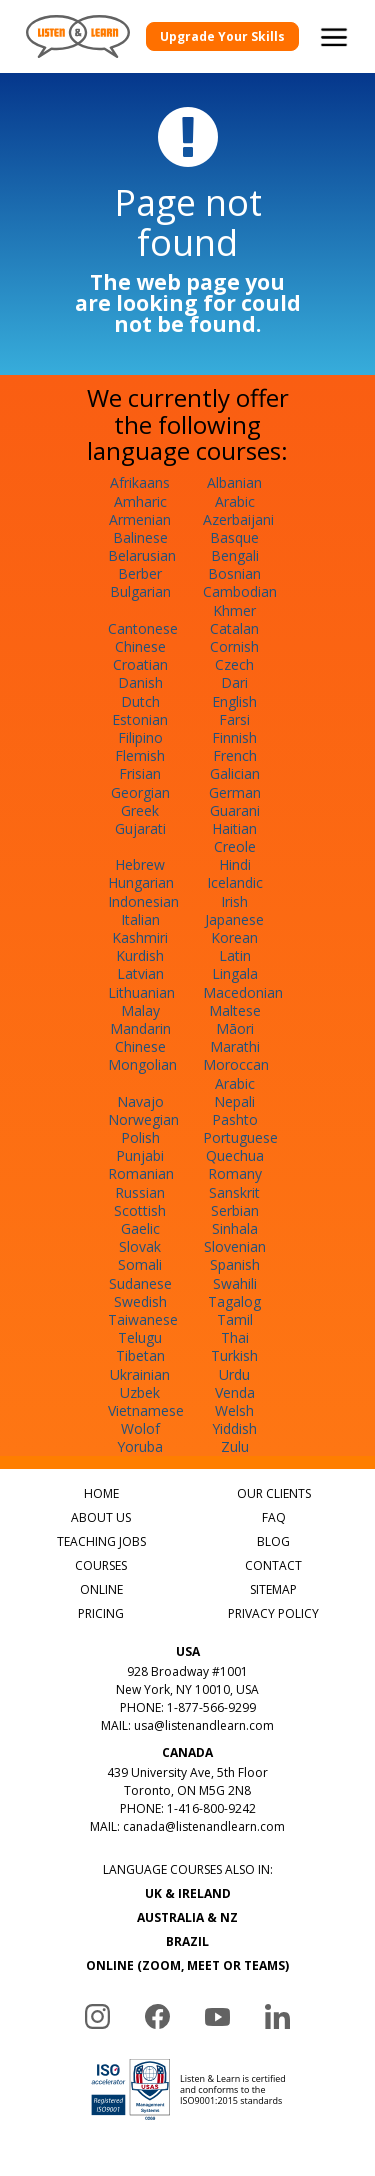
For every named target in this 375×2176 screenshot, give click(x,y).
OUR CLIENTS (274, 1493)
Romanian (141, 1173)
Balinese (140, 537)
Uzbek (140, 1392)
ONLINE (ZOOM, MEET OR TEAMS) (187, 1965)
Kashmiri (140, 937)
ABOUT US (101, 1517)
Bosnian (234, 573)
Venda (235, 1392)
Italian (140, 919)
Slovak (140, 1246)
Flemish (140, 755)
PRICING (101, 1613)
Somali (140, 1264)
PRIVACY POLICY (273, 1613)
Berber (140, 573)
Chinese (140, 646)
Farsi (234, 719)
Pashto (235, 1119)
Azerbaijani (238, 519)
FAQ (274, 1517)
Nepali (234, 1101)
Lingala (235, 973)
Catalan (234, 628)
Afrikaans (140, 482)
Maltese (235, 1010)
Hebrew (140, 864)
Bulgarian (140, 591)
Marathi (235, 1046)
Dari (234, 682)
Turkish (234, 1355)
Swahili (235, 1283)
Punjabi (140, 1155)
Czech (234, 664)
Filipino (140, 737)
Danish (140, 682)
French (235, 755)
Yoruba (140, 1446)
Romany (235, 1173)
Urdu (234, 1374)
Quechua (235, 1155)
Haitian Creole (234, 837)
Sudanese (140, 1283)
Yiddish (234, 1428)
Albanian (234, 482)
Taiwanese (143, 1319)
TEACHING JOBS (101, 1541)
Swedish (140, 1301)
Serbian (235, 1210)
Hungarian (141, 882)
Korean (234, 937)
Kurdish (140, 955)
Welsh (234, 1410)
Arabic (235, 501)
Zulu (235, 1446)
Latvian (140, 973)
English (234, 701)
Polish (140, 1137)
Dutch (140, 701)
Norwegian (143, 1119)
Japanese (234, 919)
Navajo (140, 1101)
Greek (140, 810)
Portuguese (240, 1137)
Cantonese (143, 628)
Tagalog (234, 1301)
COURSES (101, 1565)
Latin (235, 955)
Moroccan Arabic (236, 1073)
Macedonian (243, 992)
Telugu (140, 1337)
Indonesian (143, 901)
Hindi (235, 864)
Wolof (140, 1428)
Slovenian (235, 1246)
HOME (101, 1493)
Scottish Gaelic (140, 1219)
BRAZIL (187, 1941)
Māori (235, 1028)
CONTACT (273, 1565)
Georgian (140, 792)
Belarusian (142, 555)
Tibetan (140, 1355)
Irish (234, 901)
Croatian (140, 664)
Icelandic (235, 882)
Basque (234, 537)
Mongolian (142, 1064)
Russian (140, 1192)
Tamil (235, 1319)
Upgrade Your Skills (222, 36)
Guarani (235, 810)
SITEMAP (273, 1589)
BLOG (273, 1541)
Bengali (235, 555)
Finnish (234, 737)
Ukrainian (140, 1374)
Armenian (140, 519)
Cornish (234, 646)
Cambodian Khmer (240, 600)
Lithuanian (141, 992)
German (235, 792)
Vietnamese (146, 1410)
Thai (235, 1337)
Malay (140, 1010)
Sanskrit (234, 1192)
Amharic (140, 501)
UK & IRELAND (188, 1893)
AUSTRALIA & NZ (187, 1917)
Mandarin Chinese (140, 1037)
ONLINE (101, 1589)
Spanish (235, 1264)
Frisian (140, 773)
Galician (235, 773)
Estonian (140, 719)
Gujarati (140, 828)
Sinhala (235, 1228)
